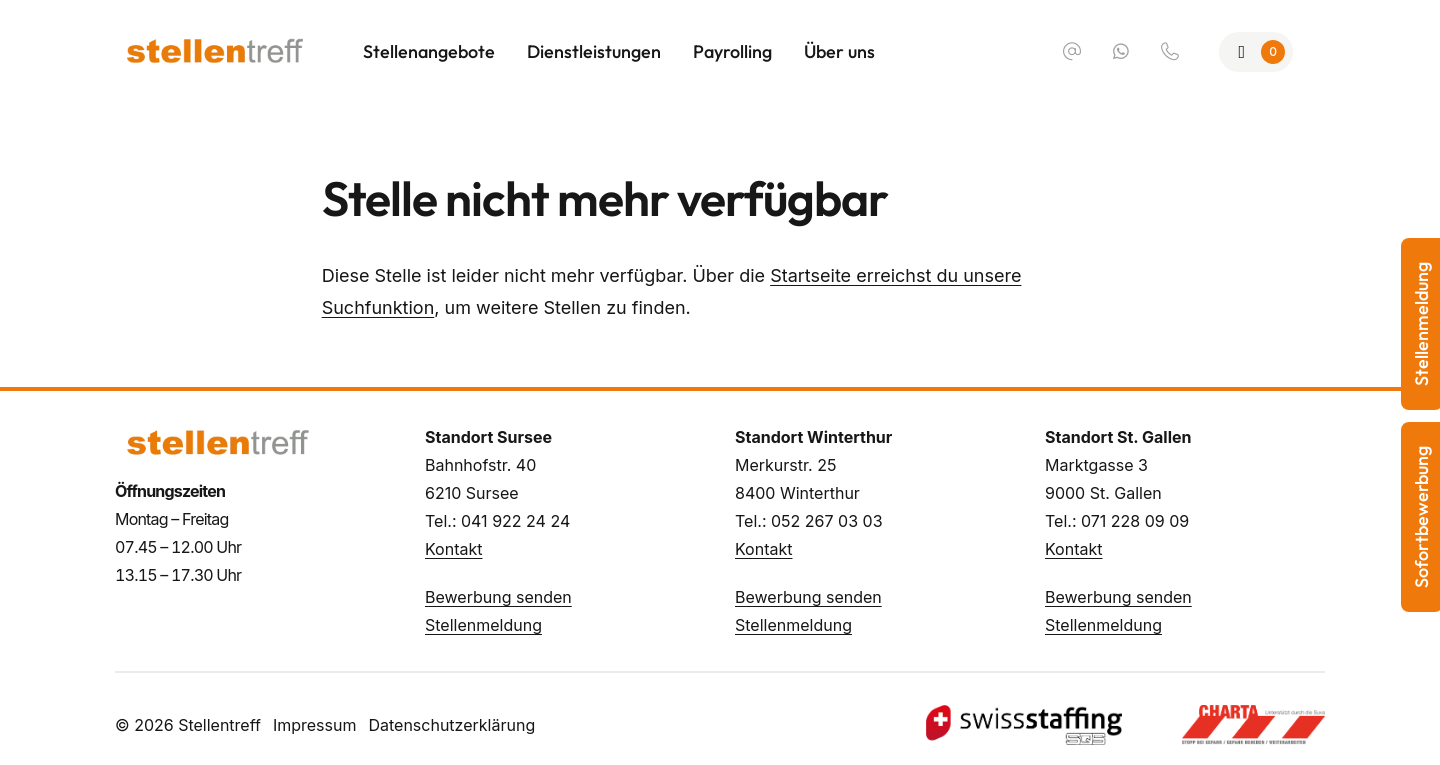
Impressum (315, 725)
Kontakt (453, 549)
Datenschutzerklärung (451, 725)
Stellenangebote (429, 51)
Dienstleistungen (594, 51)
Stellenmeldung (483, 625)
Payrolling (732, 51)
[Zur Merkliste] (1256, 52)
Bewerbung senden (498, 597)
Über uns (839, 51)
